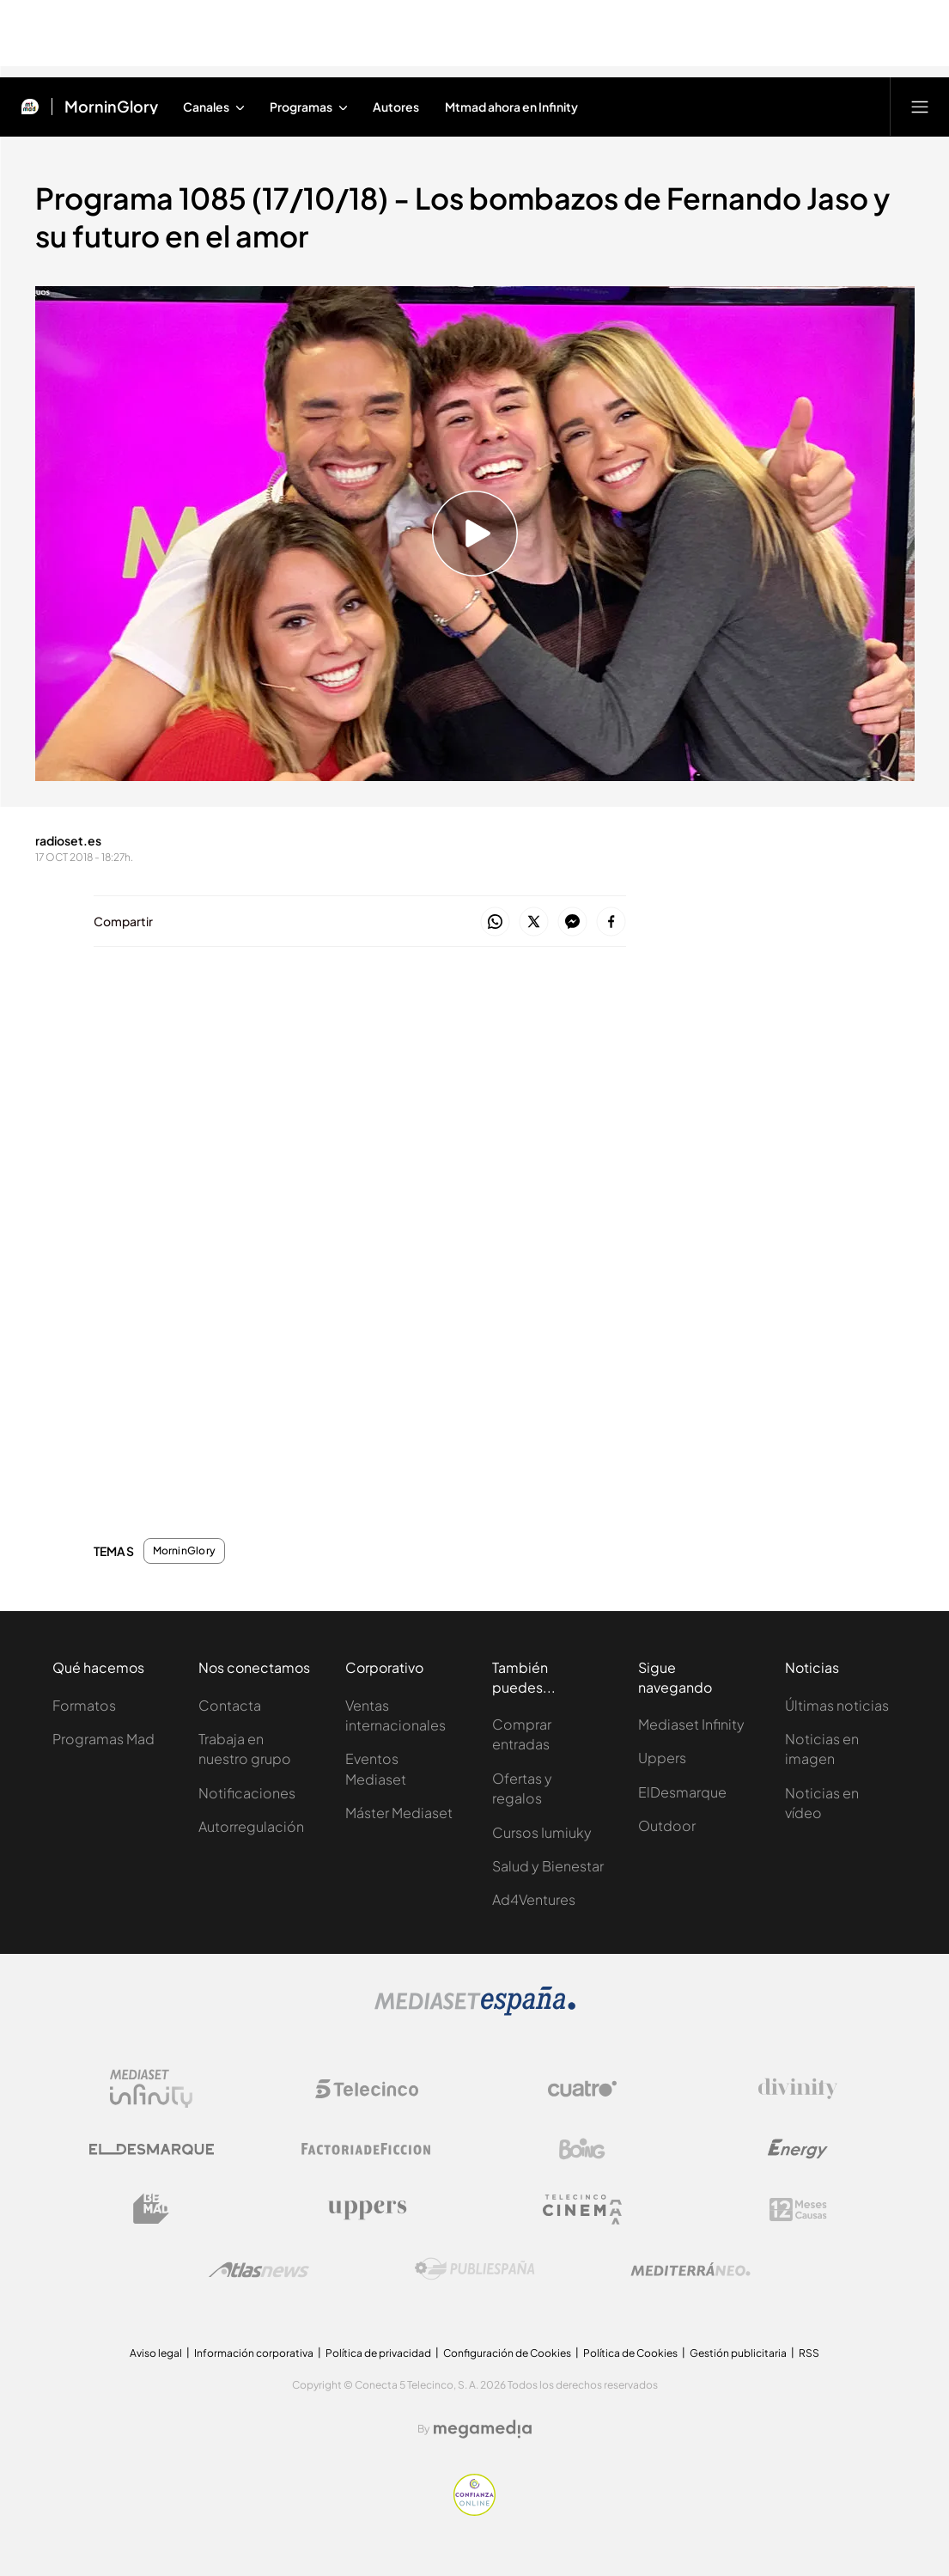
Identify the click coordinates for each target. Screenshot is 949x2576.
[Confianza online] (474, 2511)
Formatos (84, 1705)
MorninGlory (184, 1551)
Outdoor (667, 1825)
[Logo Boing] (582, 2148)
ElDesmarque (682, 1792)
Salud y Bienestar (548, 1866)
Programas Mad (103, 1739)
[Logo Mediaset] (475, 2011)
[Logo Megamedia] (483, 2429)
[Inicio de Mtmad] (30, 106)
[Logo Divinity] (797, 2088)
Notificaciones (246, 1793)
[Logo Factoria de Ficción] (366, 2148)
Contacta (229, 1705)
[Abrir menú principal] (919, 106)
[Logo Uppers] (367, 2209)
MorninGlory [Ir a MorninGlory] (111, 106)
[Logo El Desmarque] (151, 2149)
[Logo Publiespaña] (475, 2269)
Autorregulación (251, 1826)
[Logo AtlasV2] (259, 2270)
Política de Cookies (630, 2353)
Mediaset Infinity (691, 1724)
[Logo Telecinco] (366, 2088)
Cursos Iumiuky (542, 1832)
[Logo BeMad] (151, 2209)
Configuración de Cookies (507, 2353)
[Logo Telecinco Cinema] (582, 2209)
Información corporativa (253, 2353)
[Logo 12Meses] (798, 2209)
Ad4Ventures (533, 1899)
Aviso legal (156, 2353)
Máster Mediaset (399, 1813)
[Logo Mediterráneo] (690, 2269)
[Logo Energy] (798, 2148)
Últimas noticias (837, 1705)
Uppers (662, 1758)
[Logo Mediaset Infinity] (151, 2088)
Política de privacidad (378, 2353)
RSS (809, 2353)
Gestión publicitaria (738, 2353)
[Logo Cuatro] (582, 2088)
